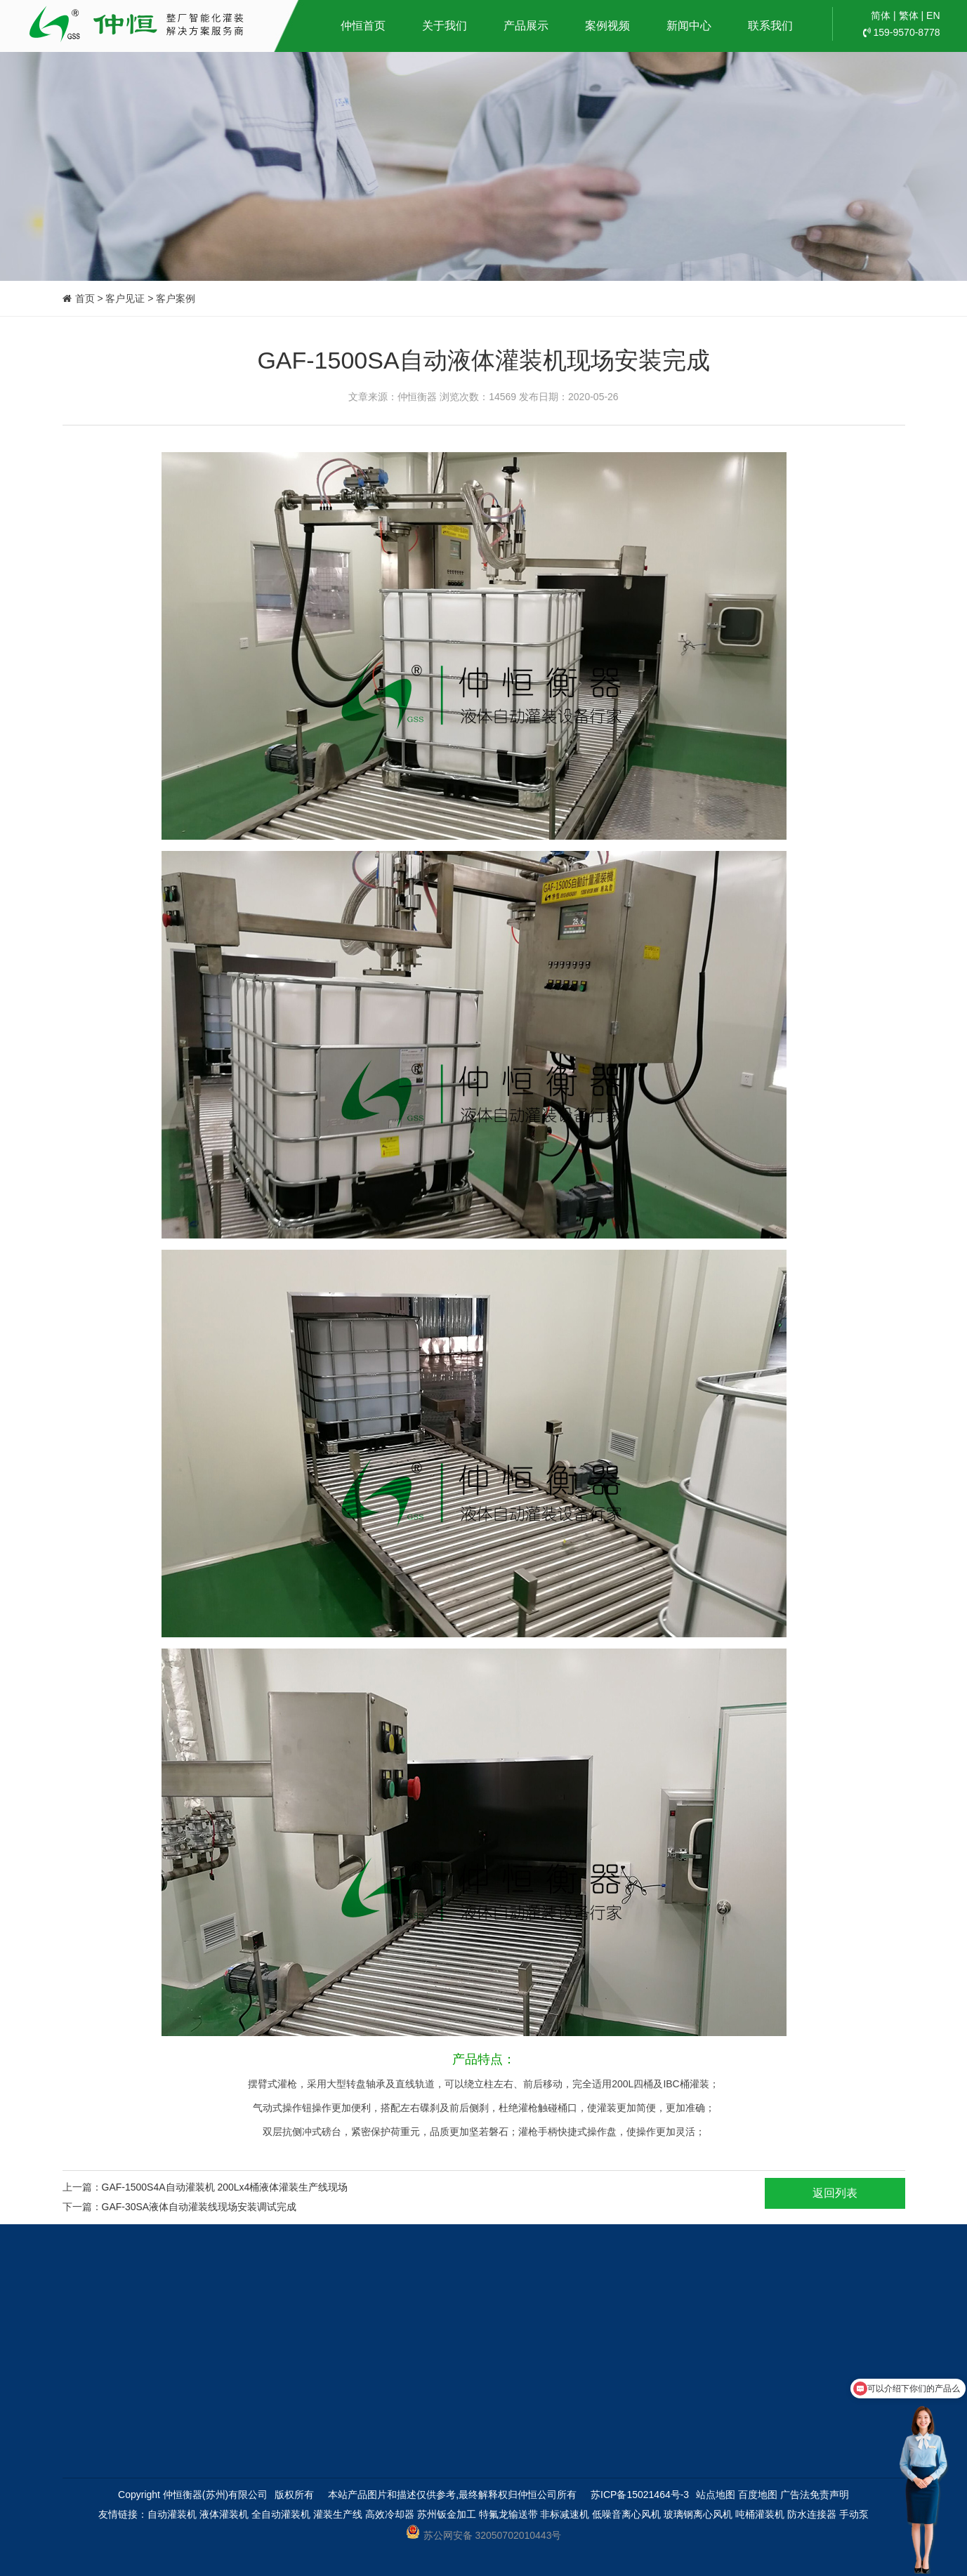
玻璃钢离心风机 (698, 2514)
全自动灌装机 (280, 2514)
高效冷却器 (389, 2514)
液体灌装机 (224, 2514)
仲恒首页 (363, 26)
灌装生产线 (337, 2514)
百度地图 (757, 2494)
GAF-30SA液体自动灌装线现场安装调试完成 (199, 2206)
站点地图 (715, 2494)
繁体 (909, 15)
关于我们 (444, 26)
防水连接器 (811, 2514)
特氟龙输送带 (508, 2514)
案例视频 (607, 26)
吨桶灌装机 (759, 2514)
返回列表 (835, 2193)
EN (933, 15)
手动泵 (854, 2514)
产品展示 (526, 26)
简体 (880, 15)
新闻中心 (688, 26)
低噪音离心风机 (626, 2514)
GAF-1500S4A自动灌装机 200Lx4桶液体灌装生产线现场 (225, 2187)
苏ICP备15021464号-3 (640, 2494)
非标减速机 (564, 2514)
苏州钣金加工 (446, 2514)
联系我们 (770, 26)
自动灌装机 (172, 2514)
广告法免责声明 (814, 2494)
